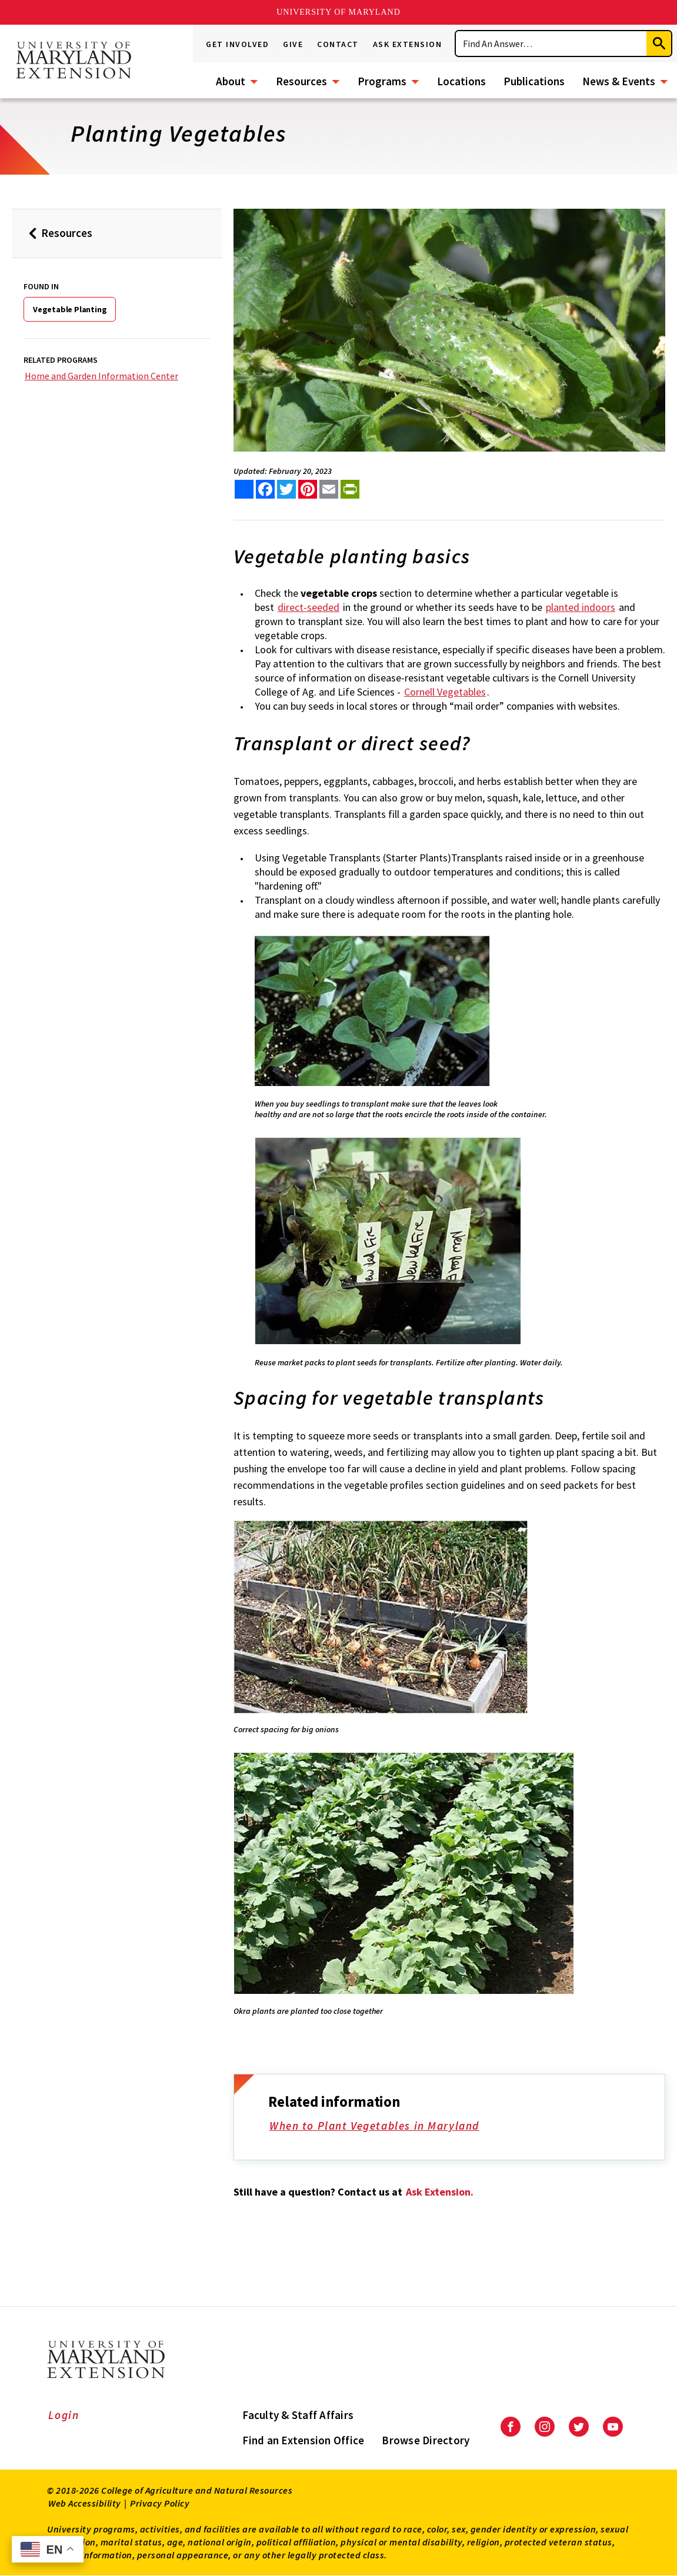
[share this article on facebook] (265, 489)
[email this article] (328, 489)
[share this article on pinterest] (307, 489)
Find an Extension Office (303, 2440)
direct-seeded (308, 607)
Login (63, 2415)
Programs (382, 81)
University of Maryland (338, 12)
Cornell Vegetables (445, 692)
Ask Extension (407, 44)
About (230, 81)
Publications (534, 81)
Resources (301, 81)
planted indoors (580, 607)
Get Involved (237, 44)
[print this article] (350, 489)
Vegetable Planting (69, 309)
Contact (338, 44)
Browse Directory (425, 2440)
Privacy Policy (159, 2503)
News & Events (618, 81)
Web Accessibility (84, 2503)
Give (293, 44)
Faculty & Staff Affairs (297, 2415)
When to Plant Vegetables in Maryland (382, 2127)
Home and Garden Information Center (101, 376)
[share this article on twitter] (286, 489)
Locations (461, 81)
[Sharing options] (244, 489)
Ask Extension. (439, 2192)
